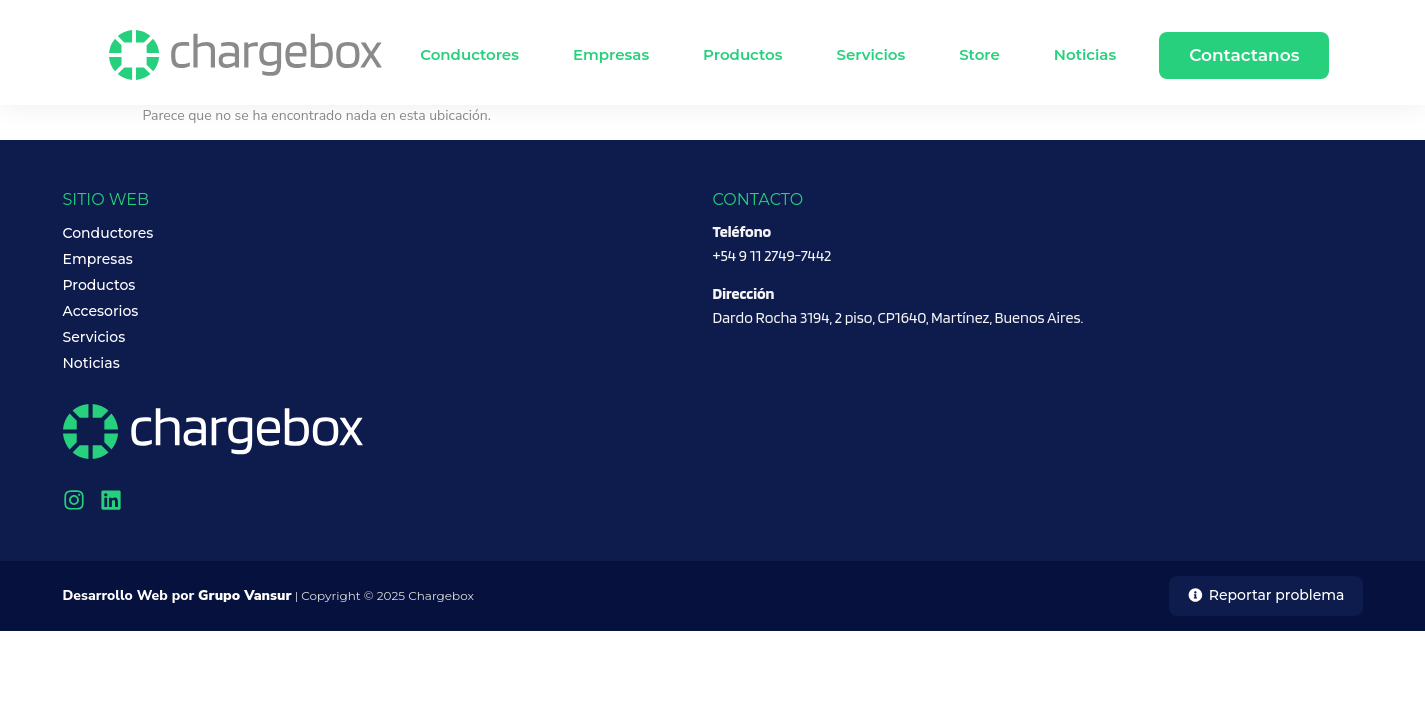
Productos (742, 54)
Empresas (611, 54)
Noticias (1085, 54)
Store (979, 54)
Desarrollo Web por (177, 595)
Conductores (469, 54)
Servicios (870, 54)
